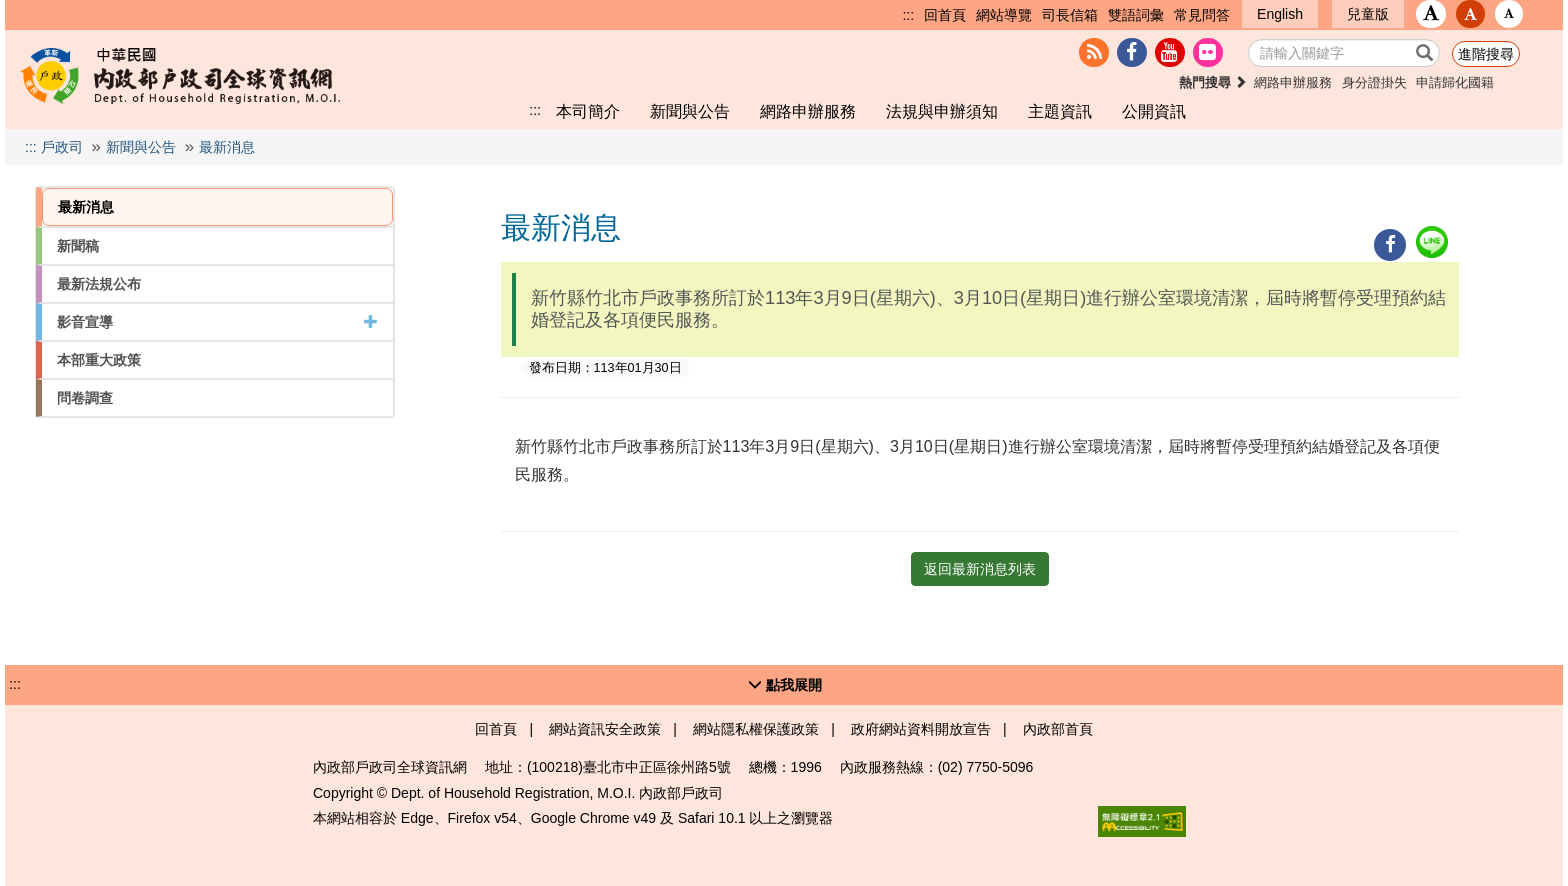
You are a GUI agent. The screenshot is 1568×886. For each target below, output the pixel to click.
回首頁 (945, 15)
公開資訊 (1154, 111)
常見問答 (1202, 15)
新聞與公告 (690, 111)
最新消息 (227, 147)
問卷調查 (85, 398)
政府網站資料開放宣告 (921, 729)
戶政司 (62, 147)
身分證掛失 (1374, 83)
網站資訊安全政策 (605, 729)
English (1280, 14)
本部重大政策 (99, 360)
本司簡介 (588, 111)
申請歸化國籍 (1455, 83)
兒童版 (1368, 14)
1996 (806, 767)
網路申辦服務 (1293, 83)
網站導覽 (1004, 15)
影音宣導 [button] (217, 322)
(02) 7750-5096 (986, 767)
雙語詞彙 (1136, 15)
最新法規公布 (99, 284)
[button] (1431, 14)
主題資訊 (1060, 111)
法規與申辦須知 (942, 111)
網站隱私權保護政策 (756, 729)
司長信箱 (1070, 15)
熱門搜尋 (1213, 83)
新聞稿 (78, 246)
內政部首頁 (1058, 729)
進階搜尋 (1486, 54)
